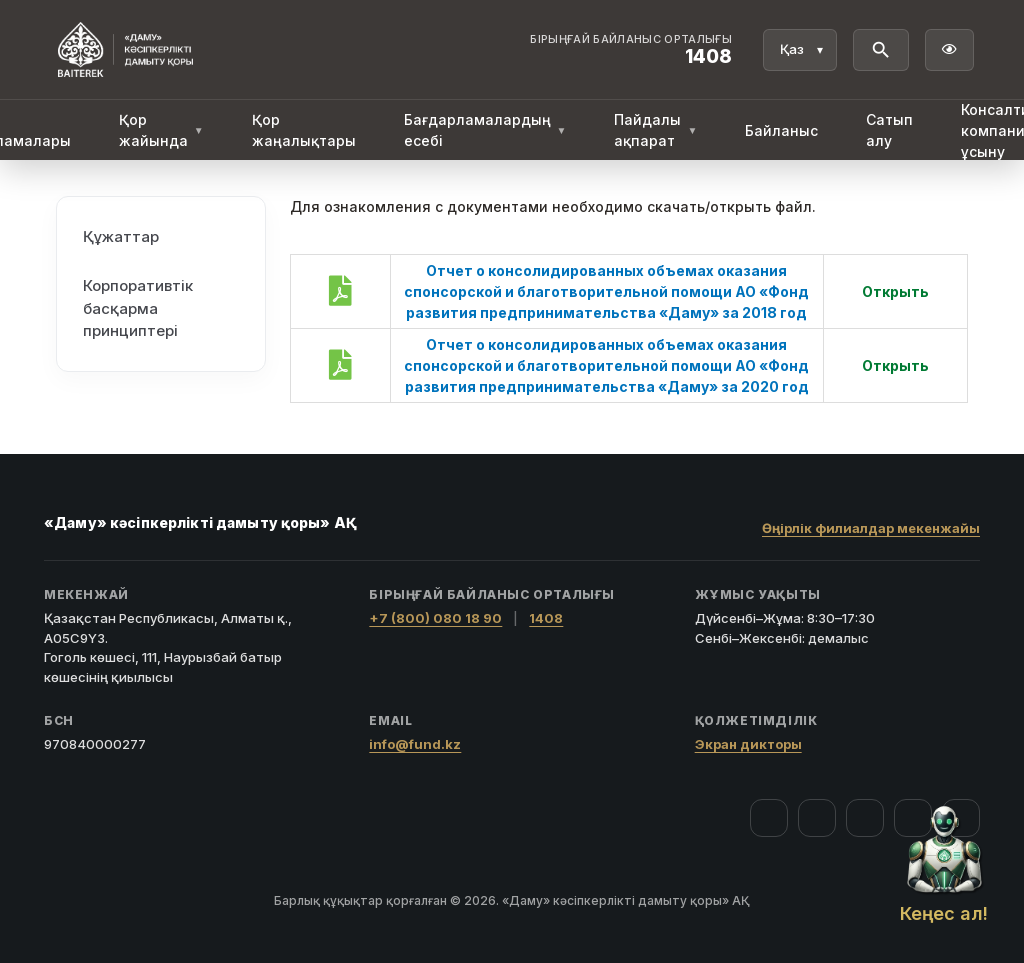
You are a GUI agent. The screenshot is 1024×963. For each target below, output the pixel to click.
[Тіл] (800, 50)
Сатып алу (889, 130)
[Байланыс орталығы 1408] (631, 50)
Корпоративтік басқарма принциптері (139, 307)
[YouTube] (865, 818)
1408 (546, 618)
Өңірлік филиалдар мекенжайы (871, 528)
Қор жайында (161, 130)
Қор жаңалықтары (304, 130)
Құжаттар (122, 235)
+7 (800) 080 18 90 (435, 618)
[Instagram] (817, 818)
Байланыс (781, 130)
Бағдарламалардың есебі (485, 130)
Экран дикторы (748, 744)
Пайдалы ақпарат (655, 130)
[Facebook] (769, 818)
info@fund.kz (415, 744)
